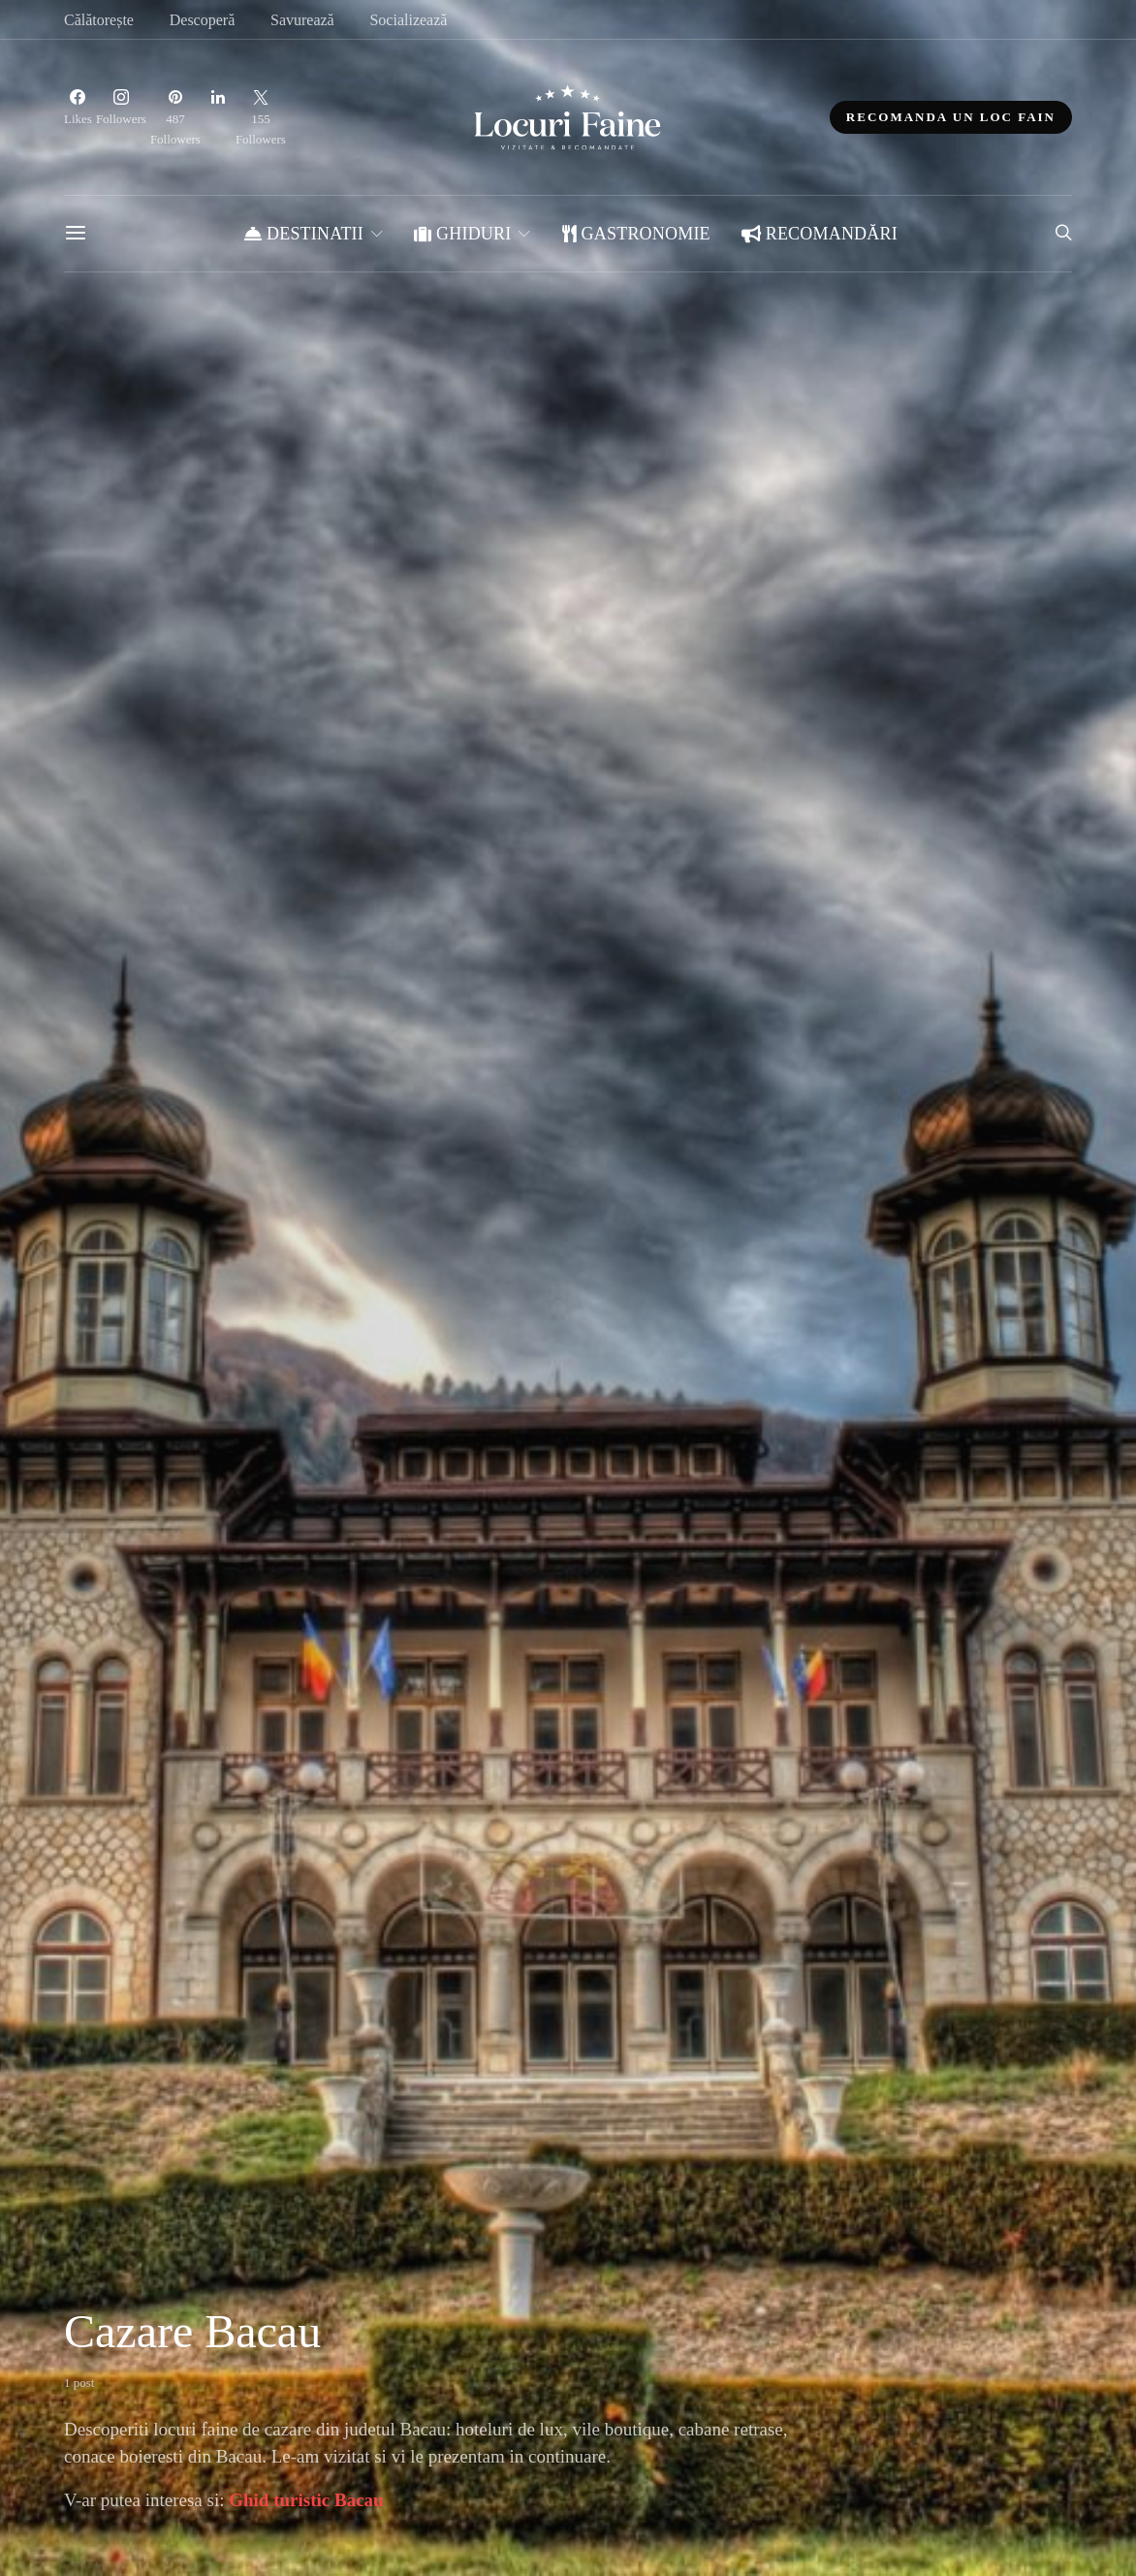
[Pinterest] (175, 117)
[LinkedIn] (218, 117)
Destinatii (303, 233)
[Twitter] (261, 117)
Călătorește (99, 20)
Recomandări (820, 233)
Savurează (302, 20)
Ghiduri (462, 233)
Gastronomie (636, 233)
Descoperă (203, 20)
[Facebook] (78, 117)
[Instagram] (121, 117)
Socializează (408, 20)
